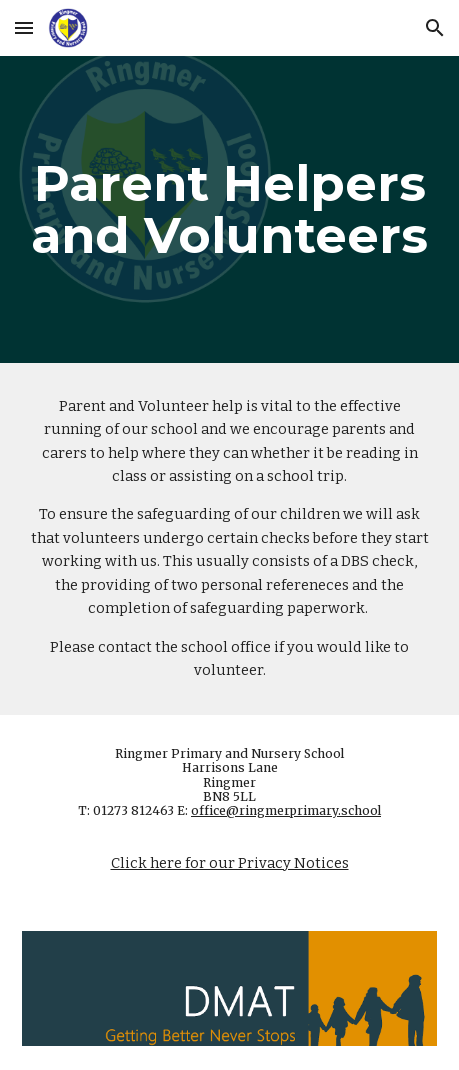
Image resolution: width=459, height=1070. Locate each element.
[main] (229, 209)
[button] (24, 27)
